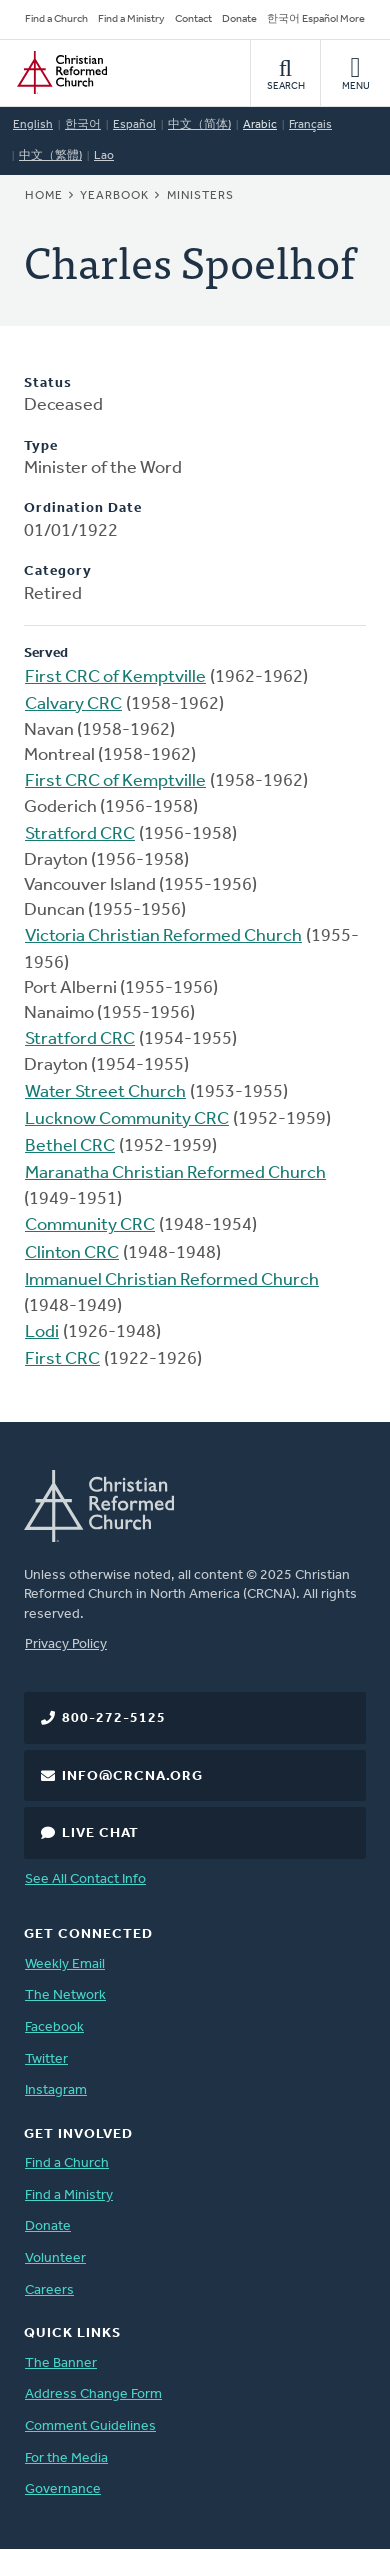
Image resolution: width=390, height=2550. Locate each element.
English (33, 125)
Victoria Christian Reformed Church (163, 936)
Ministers (200, 196)
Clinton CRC (72, 1253)
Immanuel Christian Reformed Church (172, 1280)
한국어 (83, 125)
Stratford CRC (80, 834)
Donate (239, 19)
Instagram (56, 2090)
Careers (49, 2290)
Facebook (54, 2027)
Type (41, 446)
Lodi (42, 1332)
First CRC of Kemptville (115, 677)
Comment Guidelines (90, 2426)
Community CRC (90, 1225)
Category (58, 571)
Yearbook (114, 196)
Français (310, 125)
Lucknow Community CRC (127, 1119)
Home (44, 196)
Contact (193, 19)
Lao (104, 156)
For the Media (66, 2458)
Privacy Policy (66, 1644)
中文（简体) (199, 125)
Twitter (46, 2059)
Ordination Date (83, 508)
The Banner (61, 2363)
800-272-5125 (114, 1718)
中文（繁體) (50, 156)
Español (134, 125)
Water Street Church (105, 1092)
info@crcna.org (132, 1776)
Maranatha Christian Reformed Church (175, 1173)
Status (48, 383)
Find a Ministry (131, 19)
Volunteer (55, 2258)
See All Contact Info (85, 1879)
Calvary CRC (73, 704)
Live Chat (100, 1833)
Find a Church (56, 19)
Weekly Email (65, 1964)
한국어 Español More (316, 19)
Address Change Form (93, 2394)
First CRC (62, 1359)
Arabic (260, 125)
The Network (65, 1995)
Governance (63, 2489)
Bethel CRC (70, 1146)
